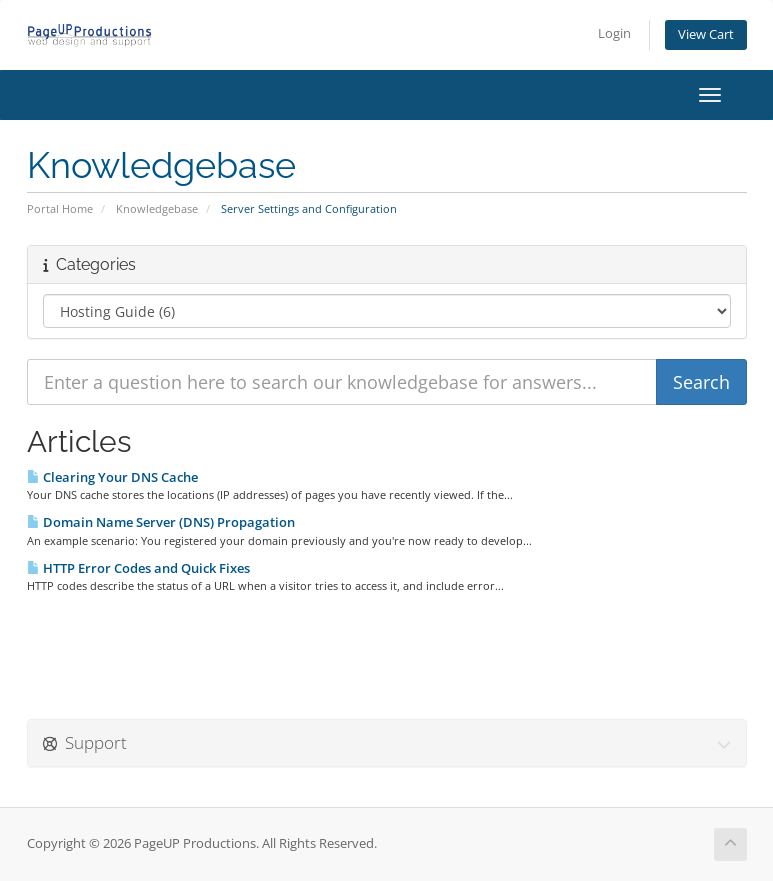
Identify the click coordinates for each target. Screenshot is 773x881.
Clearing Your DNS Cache (112, 477)
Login (614, 33)
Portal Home (60, 208)
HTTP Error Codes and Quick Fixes (138, 568)
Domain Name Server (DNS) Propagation (161, 522)
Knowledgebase (157, 208)
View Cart (706, 34)
